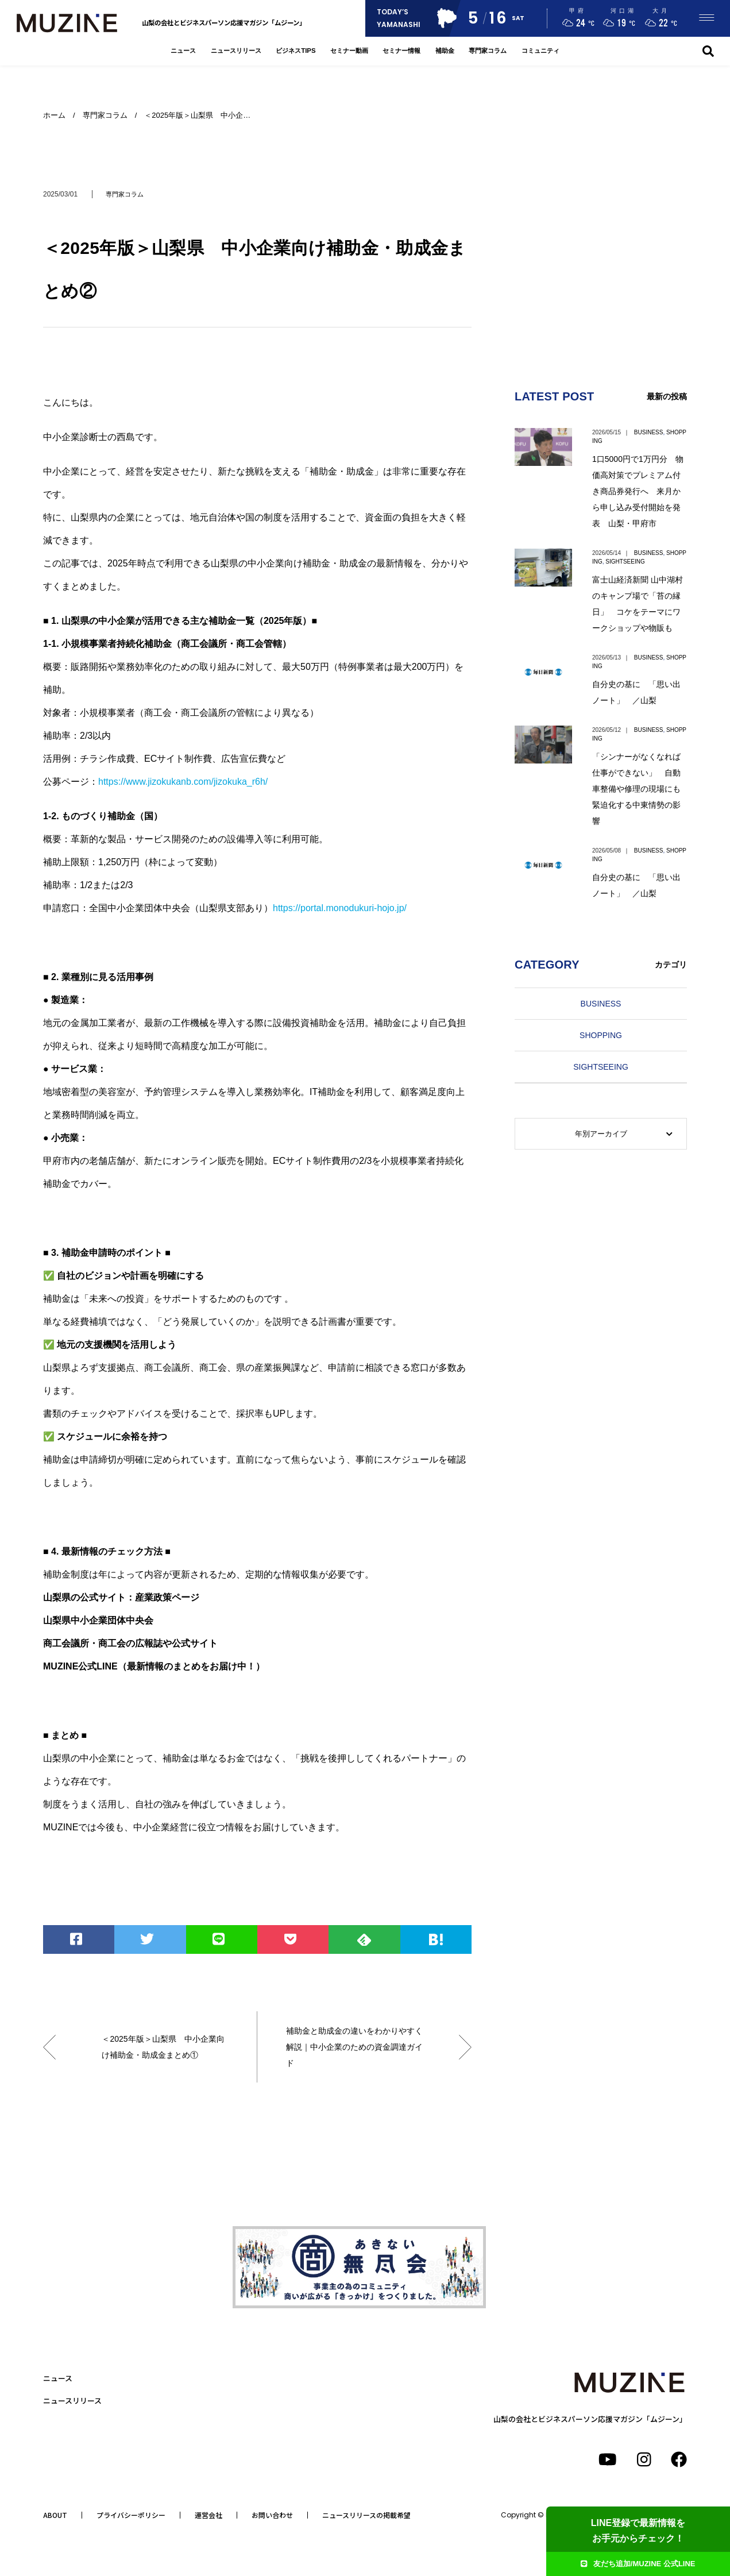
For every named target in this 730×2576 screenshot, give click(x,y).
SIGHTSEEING (624, 561)
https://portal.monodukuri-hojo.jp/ (340, 908)
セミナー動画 (349, 50)
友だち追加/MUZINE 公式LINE (638, 2563)
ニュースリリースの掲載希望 (366, 2515)
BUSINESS (648, 432)
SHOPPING (601, 1035)
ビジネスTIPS (295, 50)
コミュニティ (540, 50)
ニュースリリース (236, 50)
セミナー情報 (401, 50)
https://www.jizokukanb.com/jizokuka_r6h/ (183, 781)
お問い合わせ (272, 2515)
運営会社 (208, 2515)
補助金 (444, 50)
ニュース (183, 50)
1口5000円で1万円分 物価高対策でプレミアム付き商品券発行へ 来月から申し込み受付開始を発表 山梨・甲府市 (637, 491)
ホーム (54, 115)
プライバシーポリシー (130, 2515)
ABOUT (55, 2515)
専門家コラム (488, 50)
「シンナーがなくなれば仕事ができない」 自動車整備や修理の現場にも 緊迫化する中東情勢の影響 (640, 789)
